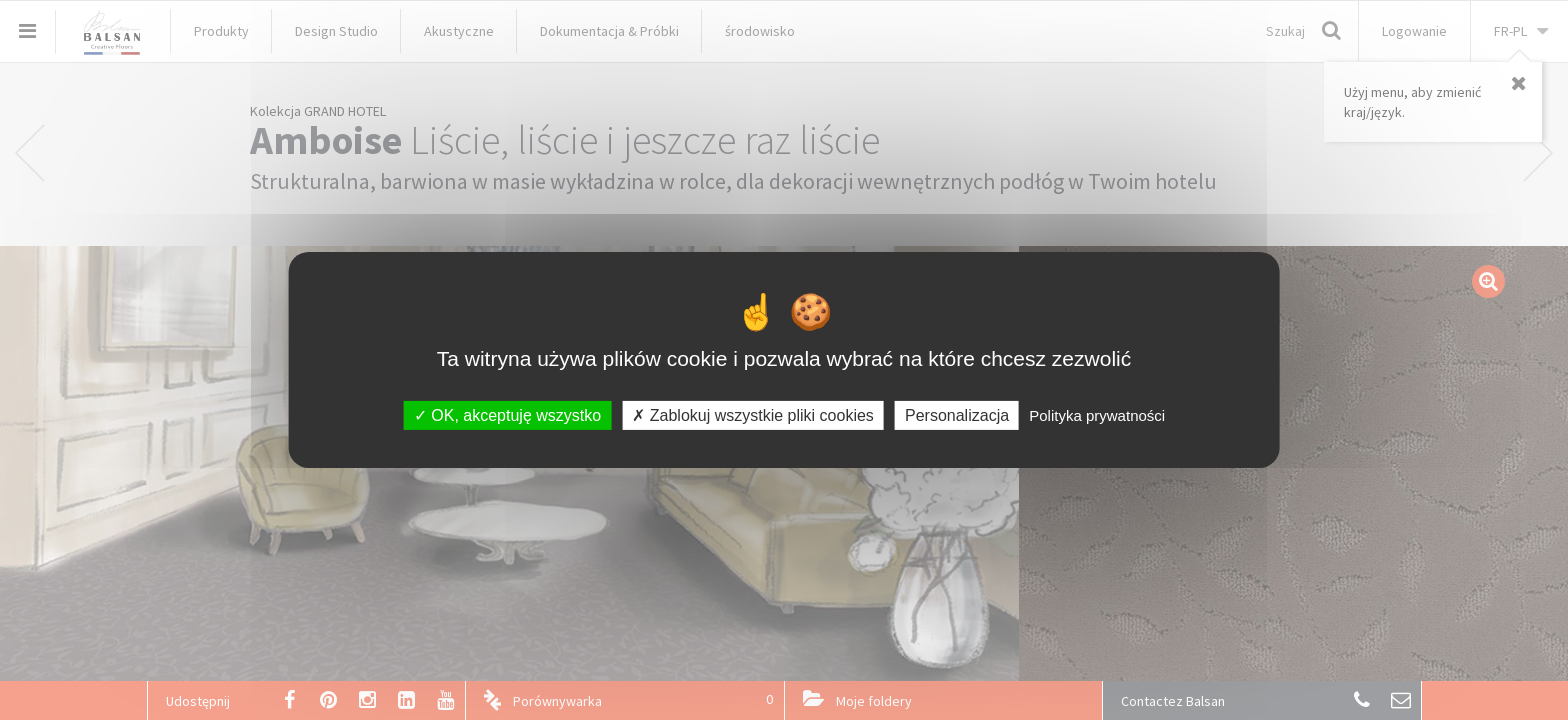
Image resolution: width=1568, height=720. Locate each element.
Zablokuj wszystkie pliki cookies (753, 415)
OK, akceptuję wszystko (507, 415)
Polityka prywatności (1097, 415)
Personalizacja (957, 415)
